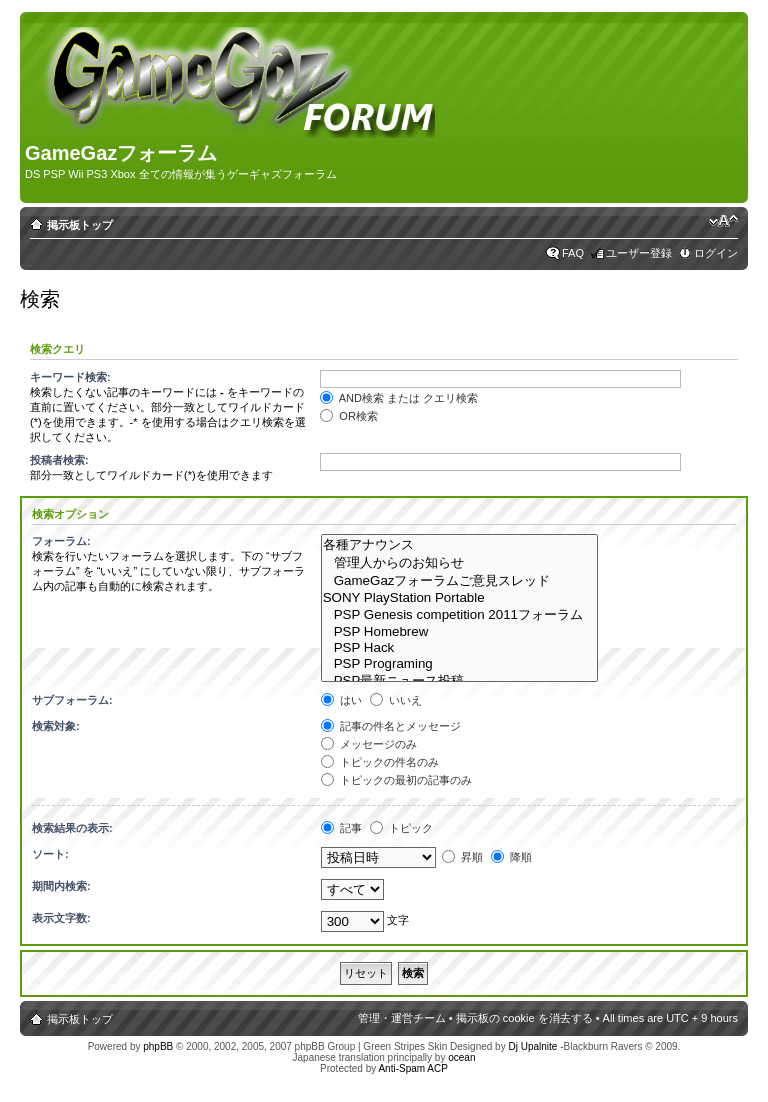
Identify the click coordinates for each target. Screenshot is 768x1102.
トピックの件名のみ (380, 762)
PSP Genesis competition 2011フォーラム (460, 615)
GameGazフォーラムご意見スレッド (460, 581)
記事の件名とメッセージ (391, 726)
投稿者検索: (59, 460)
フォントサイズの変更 (723, 221)
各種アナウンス (460, 545)
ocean (461, 1057)
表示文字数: (61, 918)
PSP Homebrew (460, 632)
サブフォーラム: (72, 700)
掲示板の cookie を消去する (524, 1018)
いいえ (396, 700)
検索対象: (56, 726)
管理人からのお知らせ (460, 563)
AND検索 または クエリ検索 (399, 398)
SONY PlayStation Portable (460, 598)
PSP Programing (460, 664)
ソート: (50, 854)
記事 (341, 828)
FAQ (573, 253)
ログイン (716, 253)
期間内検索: (61, 886)
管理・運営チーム (402, 1018)
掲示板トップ (80, 225)
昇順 (462, 857)
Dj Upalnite (532, 1046)
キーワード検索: (70, 377)
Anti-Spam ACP (412, 1068)
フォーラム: (61, 541)
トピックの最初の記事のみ (396, 780)
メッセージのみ (369, 744)
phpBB (158, 1046)
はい (341, 700)
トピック (401, 828)
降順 (511, 857)
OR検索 (349, 416)
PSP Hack (460, 648)
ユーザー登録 (639, 253)
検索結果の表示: (72, 828)
